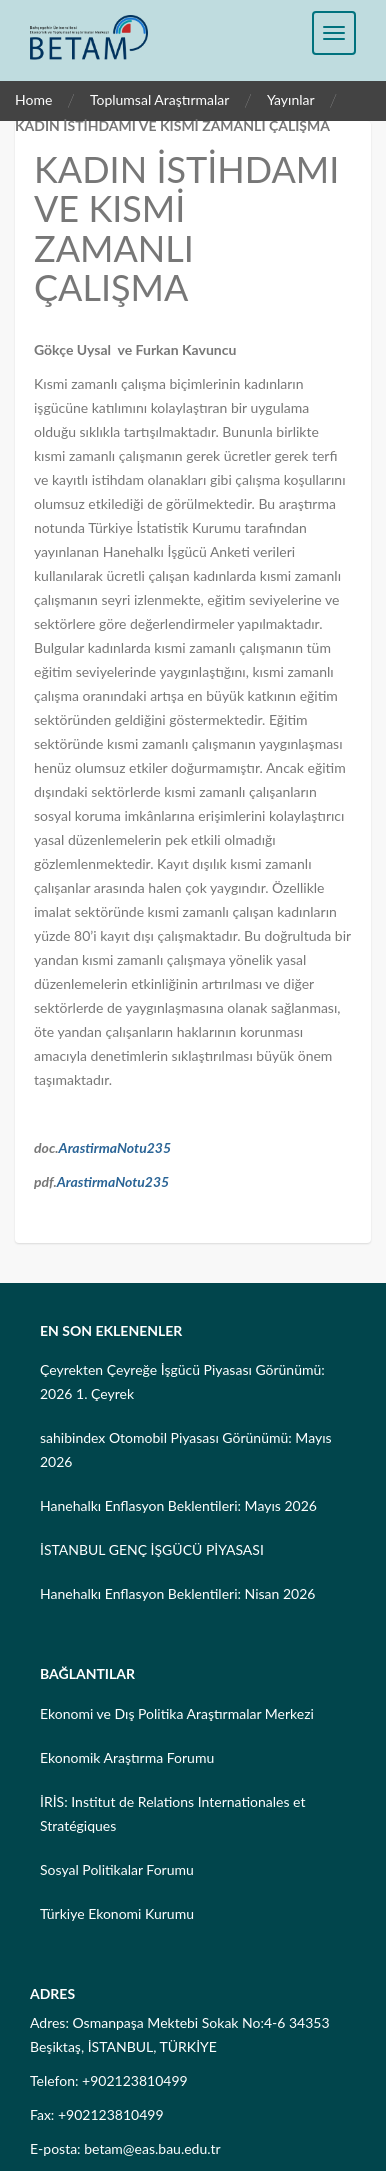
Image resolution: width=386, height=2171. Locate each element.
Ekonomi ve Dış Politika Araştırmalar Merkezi (177, 1713)
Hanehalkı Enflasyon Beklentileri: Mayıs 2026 (178, 1505)
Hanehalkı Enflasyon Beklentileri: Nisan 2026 (177, 1593)
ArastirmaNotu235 (115, 1147)
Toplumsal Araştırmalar (159, 99)
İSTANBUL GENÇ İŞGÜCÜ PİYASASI (152, 1549)
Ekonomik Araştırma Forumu (127, 1757)
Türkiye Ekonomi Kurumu (117, 1913)
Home (33, 99)
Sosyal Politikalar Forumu (117, 1869)
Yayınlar (291, 99)
